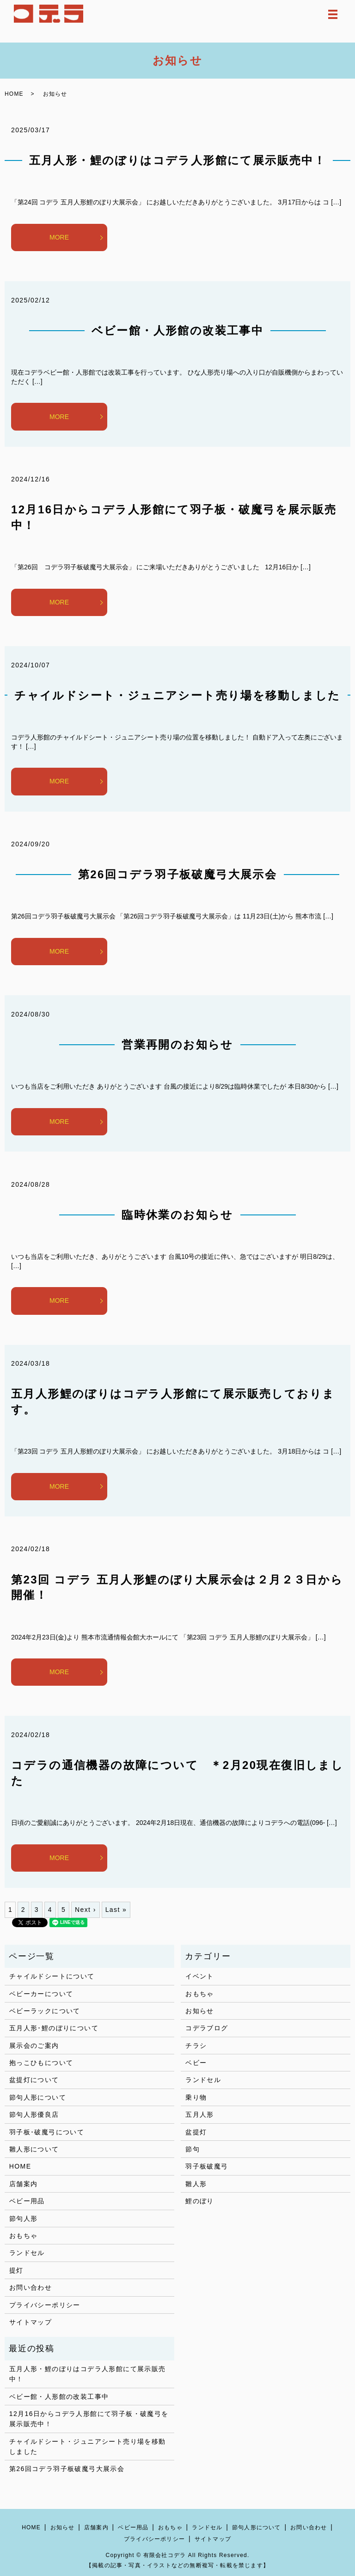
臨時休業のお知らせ (177, 1214)
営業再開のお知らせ (177, 1044)
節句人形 (23, 2218)
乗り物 (196, 2097)
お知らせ (199, 2011)
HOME (14, 94)
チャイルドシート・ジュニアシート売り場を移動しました (177, 695)
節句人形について (37, 2097)
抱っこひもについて (41, 2062)
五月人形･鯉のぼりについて (53, 2028)
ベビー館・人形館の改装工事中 (178, 330)
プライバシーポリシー (44, 2305)
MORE (59, 237)
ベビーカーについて (41, 1993)
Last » (116, 1909)
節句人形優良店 (34, 2114)
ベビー (196, 2062)
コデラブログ (206, 2028)
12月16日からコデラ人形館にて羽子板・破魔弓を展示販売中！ (89, 2419)
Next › (85, 1909)
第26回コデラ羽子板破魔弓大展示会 (177, 874)
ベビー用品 (27, 2201)
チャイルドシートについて (52, 1976)
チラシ (196, 2045)
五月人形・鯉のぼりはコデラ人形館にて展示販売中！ (177, 160)
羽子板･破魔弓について (46, 2132)
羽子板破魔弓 (206, 2166)
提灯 (16, 2270)
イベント (199, 1976)
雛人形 (196, 2184)
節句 (192, 2149)
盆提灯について (34, 2079)
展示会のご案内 (34, 2045)
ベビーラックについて (44, 2011)
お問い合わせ (30, 2287)
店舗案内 (23, 2184)
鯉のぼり (199, 2201)
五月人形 (199, 2114)
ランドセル (27, 2252)
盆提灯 (196, 2132)
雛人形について (34, 2149)
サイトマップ (30, 2322)
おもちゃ (23, 2235)
